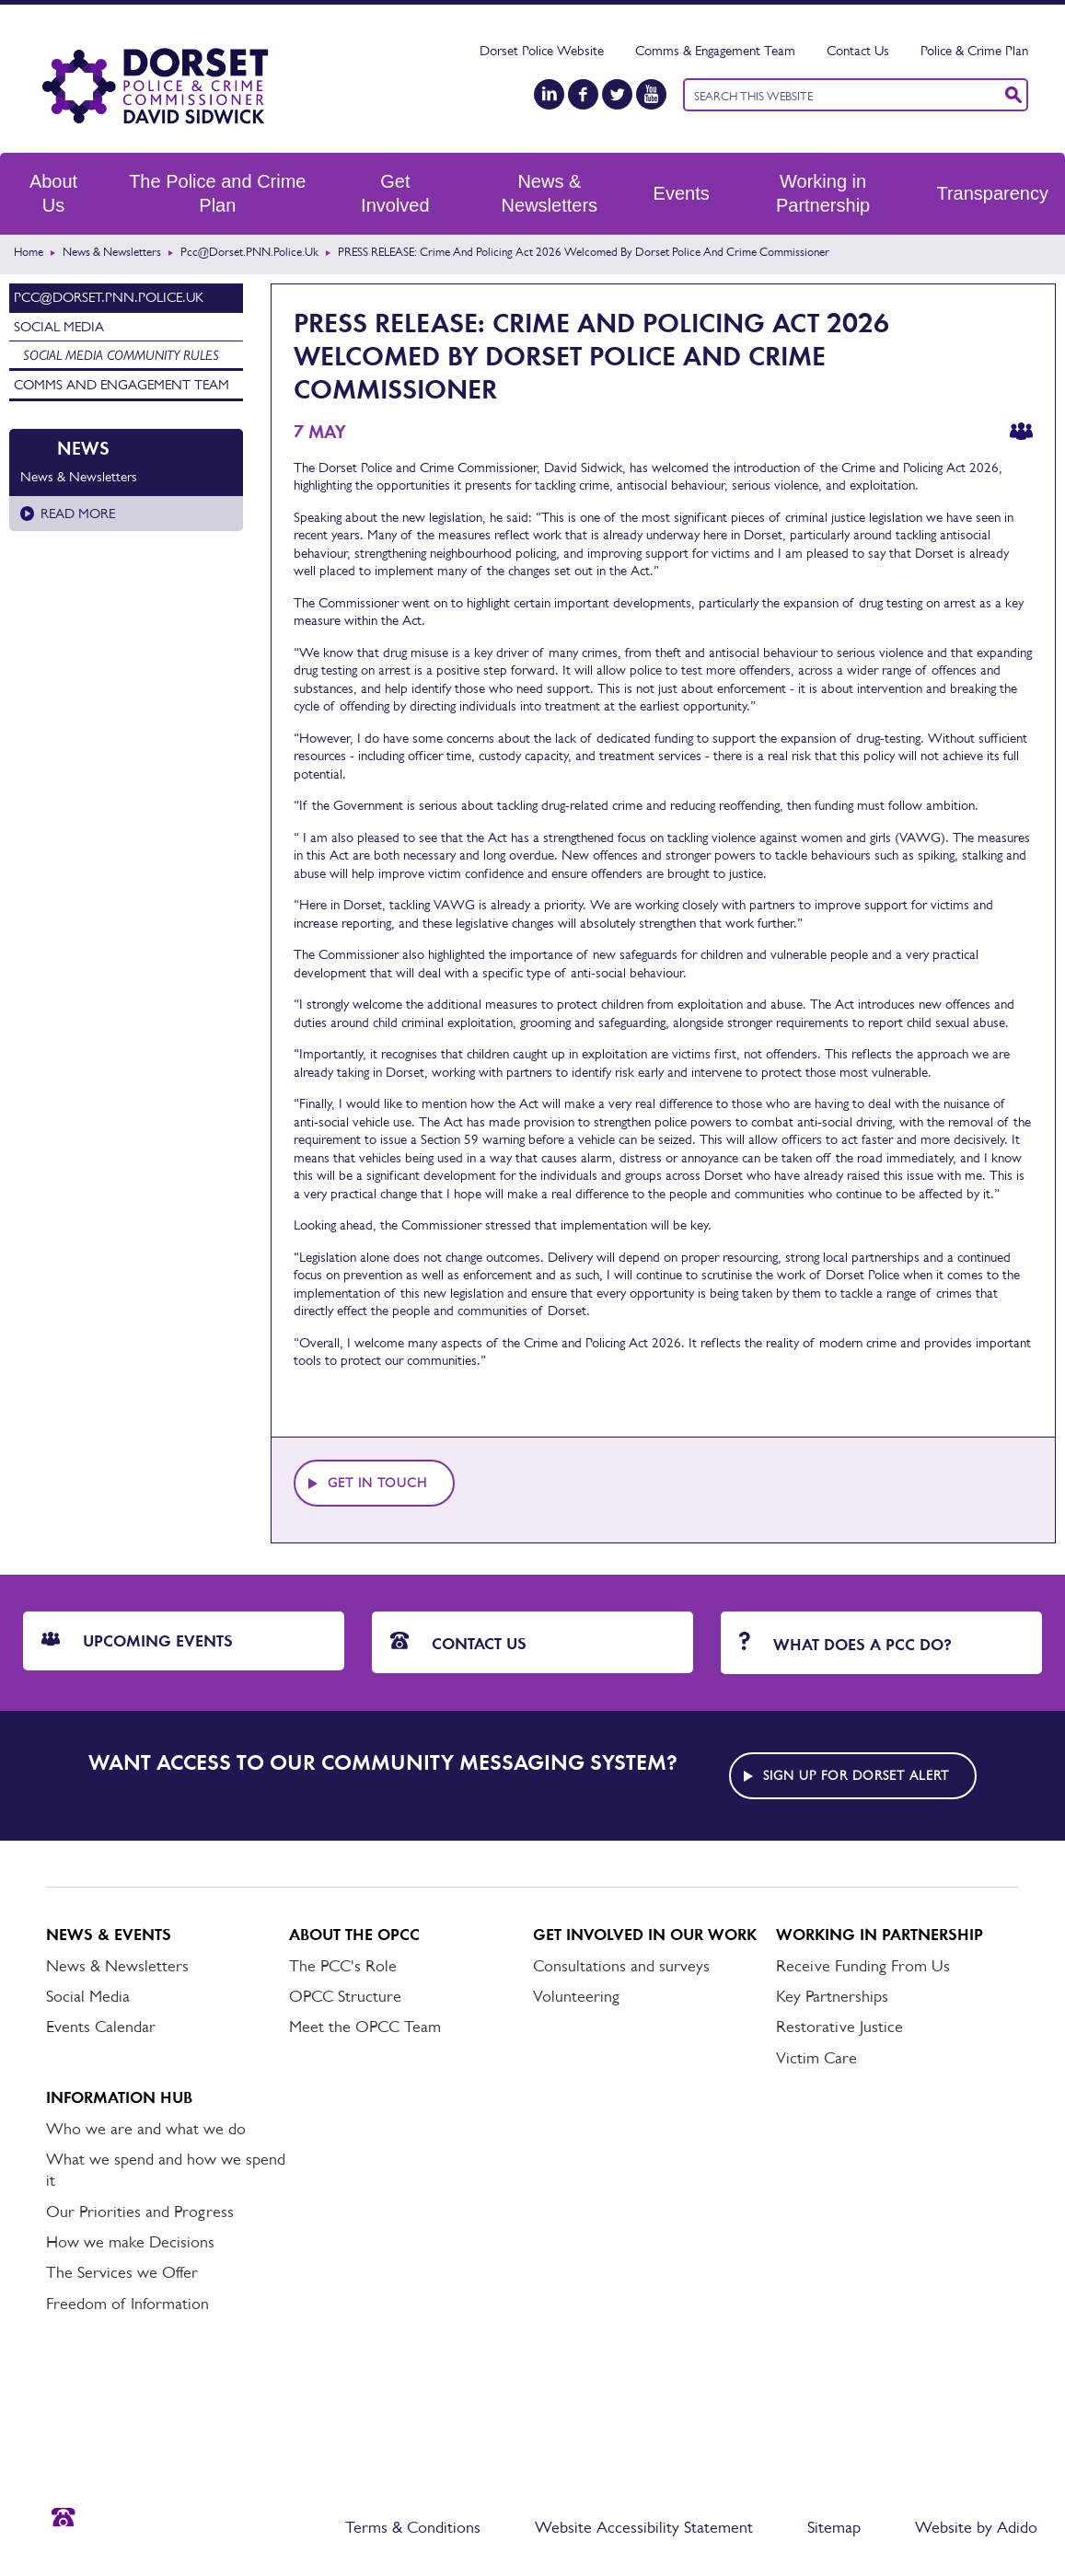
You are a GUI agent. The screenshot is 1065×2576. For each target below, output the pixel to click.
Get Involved (395, 193)
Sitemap (834, 2527)
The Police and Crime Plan (217, 193)
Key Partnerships (832, 1996)
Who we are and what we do (146, 2129)
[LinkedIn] (549, 94)
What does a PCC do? (845, 1643)
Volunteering (576, 1996)
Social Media (59, 326)
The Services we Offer (122, 2272)
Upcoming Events (137, 1641)
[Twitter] (617, 94)
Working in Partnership (823, 193)
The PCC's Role (343, 1966)
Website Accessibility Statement (644, 2527)
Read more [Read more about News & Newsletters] (78, 513)
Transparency (992, 193)
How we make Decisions (130, 2242)
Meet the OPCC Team (365, 2026)
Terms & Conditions (412, 2527)
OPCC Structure (345, 1996)
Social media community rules (121, 355)
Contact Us (858, 50)
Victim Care (816, 2058)
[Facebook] (583, 94)
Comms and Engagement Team (121, 384)
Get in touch (377, 1482)
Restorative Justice (839, 2026)
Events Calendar (101, 2026)
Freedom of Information (127, 2303)
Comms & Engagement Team (715, 50)
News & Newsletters (549, 193)
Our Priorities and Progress (140, 2211)
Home (28, 252)
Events (682, 193)
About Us (53, 193)
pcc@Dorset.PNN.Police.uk (249, 252)
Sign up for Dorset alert (856, 1775)
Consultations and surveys (621, 1966)
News (83, 448)
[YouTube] (651, 94)
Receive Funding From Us (863, 1966)
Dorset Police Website (542, 50)
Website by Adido (976, 2527)
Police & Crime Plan (974, 50)
